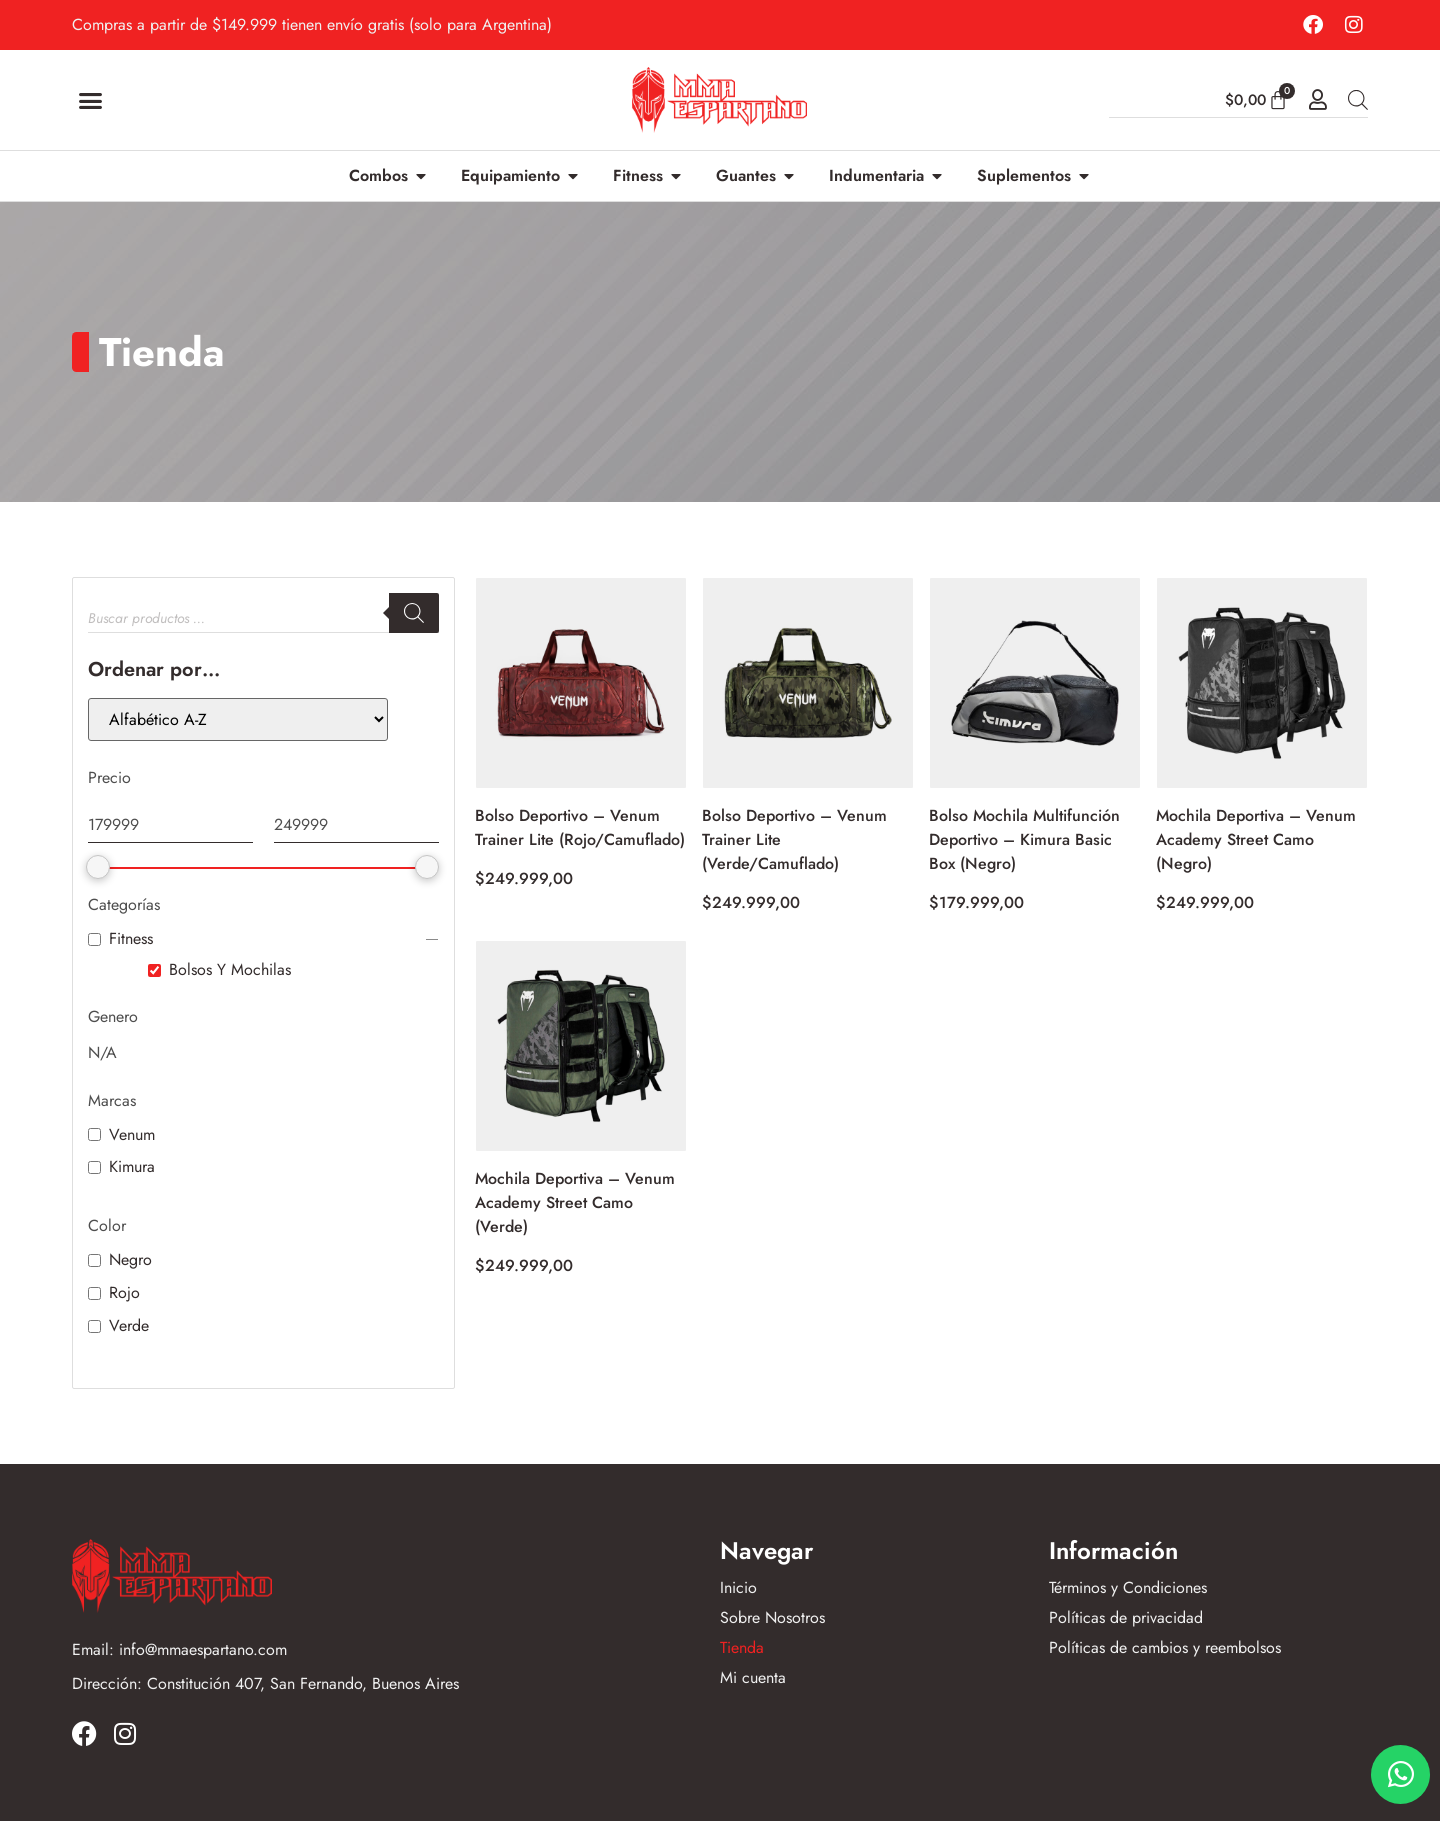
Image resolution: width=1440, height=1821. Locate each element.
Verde (129, 1326)
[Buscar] (414, 613)
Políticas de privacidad (1126, 1618)
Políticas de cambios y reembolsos (1165, 1648)
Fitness (131, 939)
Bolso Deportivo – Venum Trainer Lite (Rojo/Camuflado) (580, 827)
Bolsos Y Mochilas (230, 970)
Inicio (738, 1588)
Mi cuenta (753, 1678)
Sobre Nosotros (772, 1618)
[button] (91, 100)
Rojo (124, 1293)
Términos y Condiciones (1128, 1588)
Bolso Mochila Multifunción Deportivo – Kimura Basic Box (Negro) (1024, 839)
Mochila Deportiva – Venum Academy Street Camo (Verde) (575, 1202)
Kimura (132, 1167)
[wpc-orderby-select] (238, 719)
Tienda (742, 1648)
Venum (132, 1135)
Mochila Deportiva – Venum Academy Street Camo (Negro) (1256, 839)
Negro (130, 1260)
